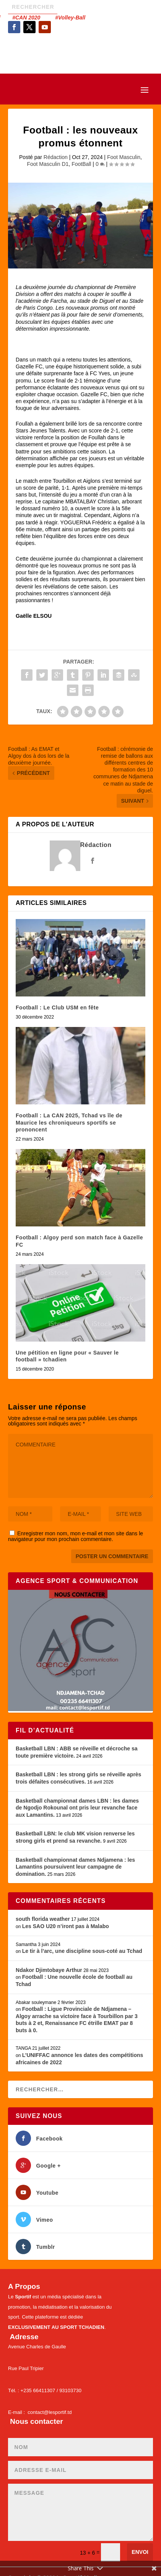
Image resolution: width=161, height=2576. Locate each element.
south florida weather (43, 1919)
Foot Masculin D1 (47, 164)
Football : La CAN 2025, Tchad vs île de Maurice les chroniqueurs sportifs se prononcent (69, 1122)
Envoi (140, 2552)
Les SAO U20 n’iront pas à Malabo (65, 1926)
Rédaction (56, 157)
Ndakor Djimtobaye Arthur (49, 1970)
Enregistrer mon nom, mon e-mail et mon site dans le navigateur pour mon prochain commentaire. (75, 1536)
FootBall (81, 164)
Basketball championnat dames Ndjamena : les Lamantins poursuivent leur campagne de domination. (75, 1867)
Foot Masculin (123, 157)
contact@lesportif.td (50, 2412)
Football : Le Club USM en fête (57, 1007)
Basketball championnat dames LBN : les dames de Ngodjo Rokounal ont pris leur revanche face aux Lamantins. (77, 1808)
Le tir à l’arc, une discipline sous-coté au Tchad (82, 1951)
